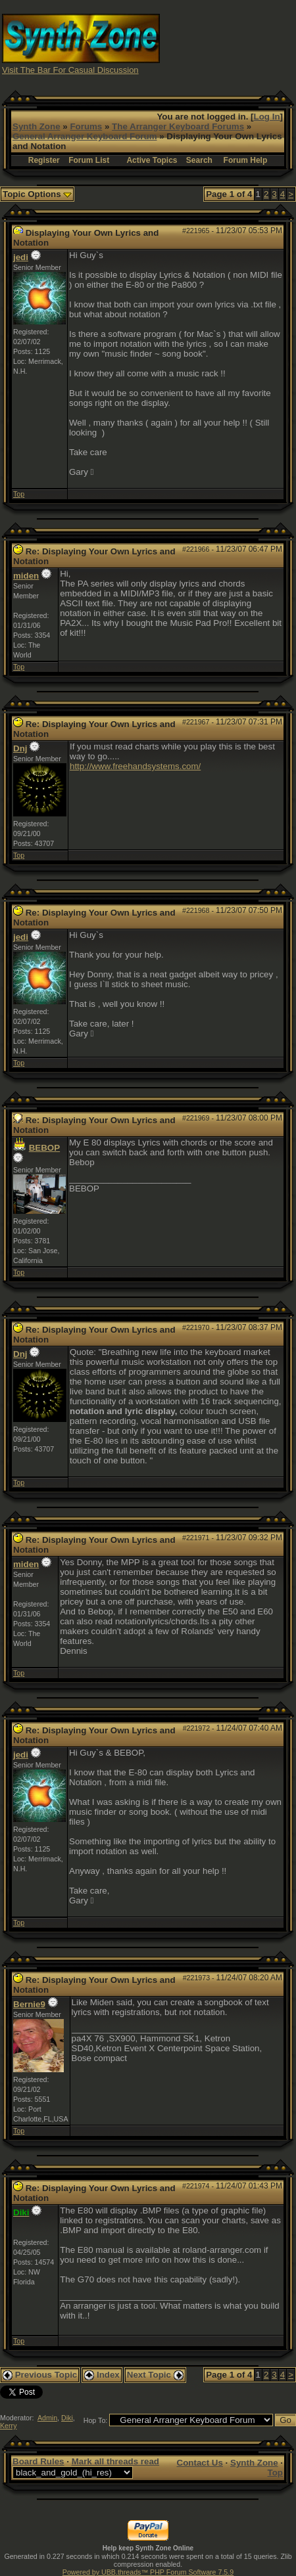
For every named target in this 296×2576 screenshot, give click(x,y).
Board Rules (38, 2461)
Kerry (8, 2426)
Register (44, 160)
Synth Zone (36, 126)
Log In (267, 117)
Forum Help (246, 160)
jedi (20, 257)
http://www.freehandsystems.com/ (135, 766)
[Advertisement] (228, 43)
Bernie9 (29, 2004)
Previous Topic (40, 2375)
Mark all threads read (115, 2461)
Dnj (20, 748)
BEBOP (44, 1148)
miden (26, 576)
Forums (86, 126)
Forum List (88, 160)
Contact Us (200, 2463)
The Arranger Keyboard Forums (178, 126)
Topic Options (37, 194)
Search (199, 160)
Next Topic (155, 2375)
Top (18, 494)
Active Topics (151, 160)
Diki (67, 2418)
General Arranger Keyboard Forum (84, 136)
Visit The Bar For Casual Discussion (70, 70)
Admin (47, 2418)
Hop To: (96, 2420)
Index (102, 2375)
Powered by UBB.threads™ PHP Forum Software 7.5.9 (148, 2572)
